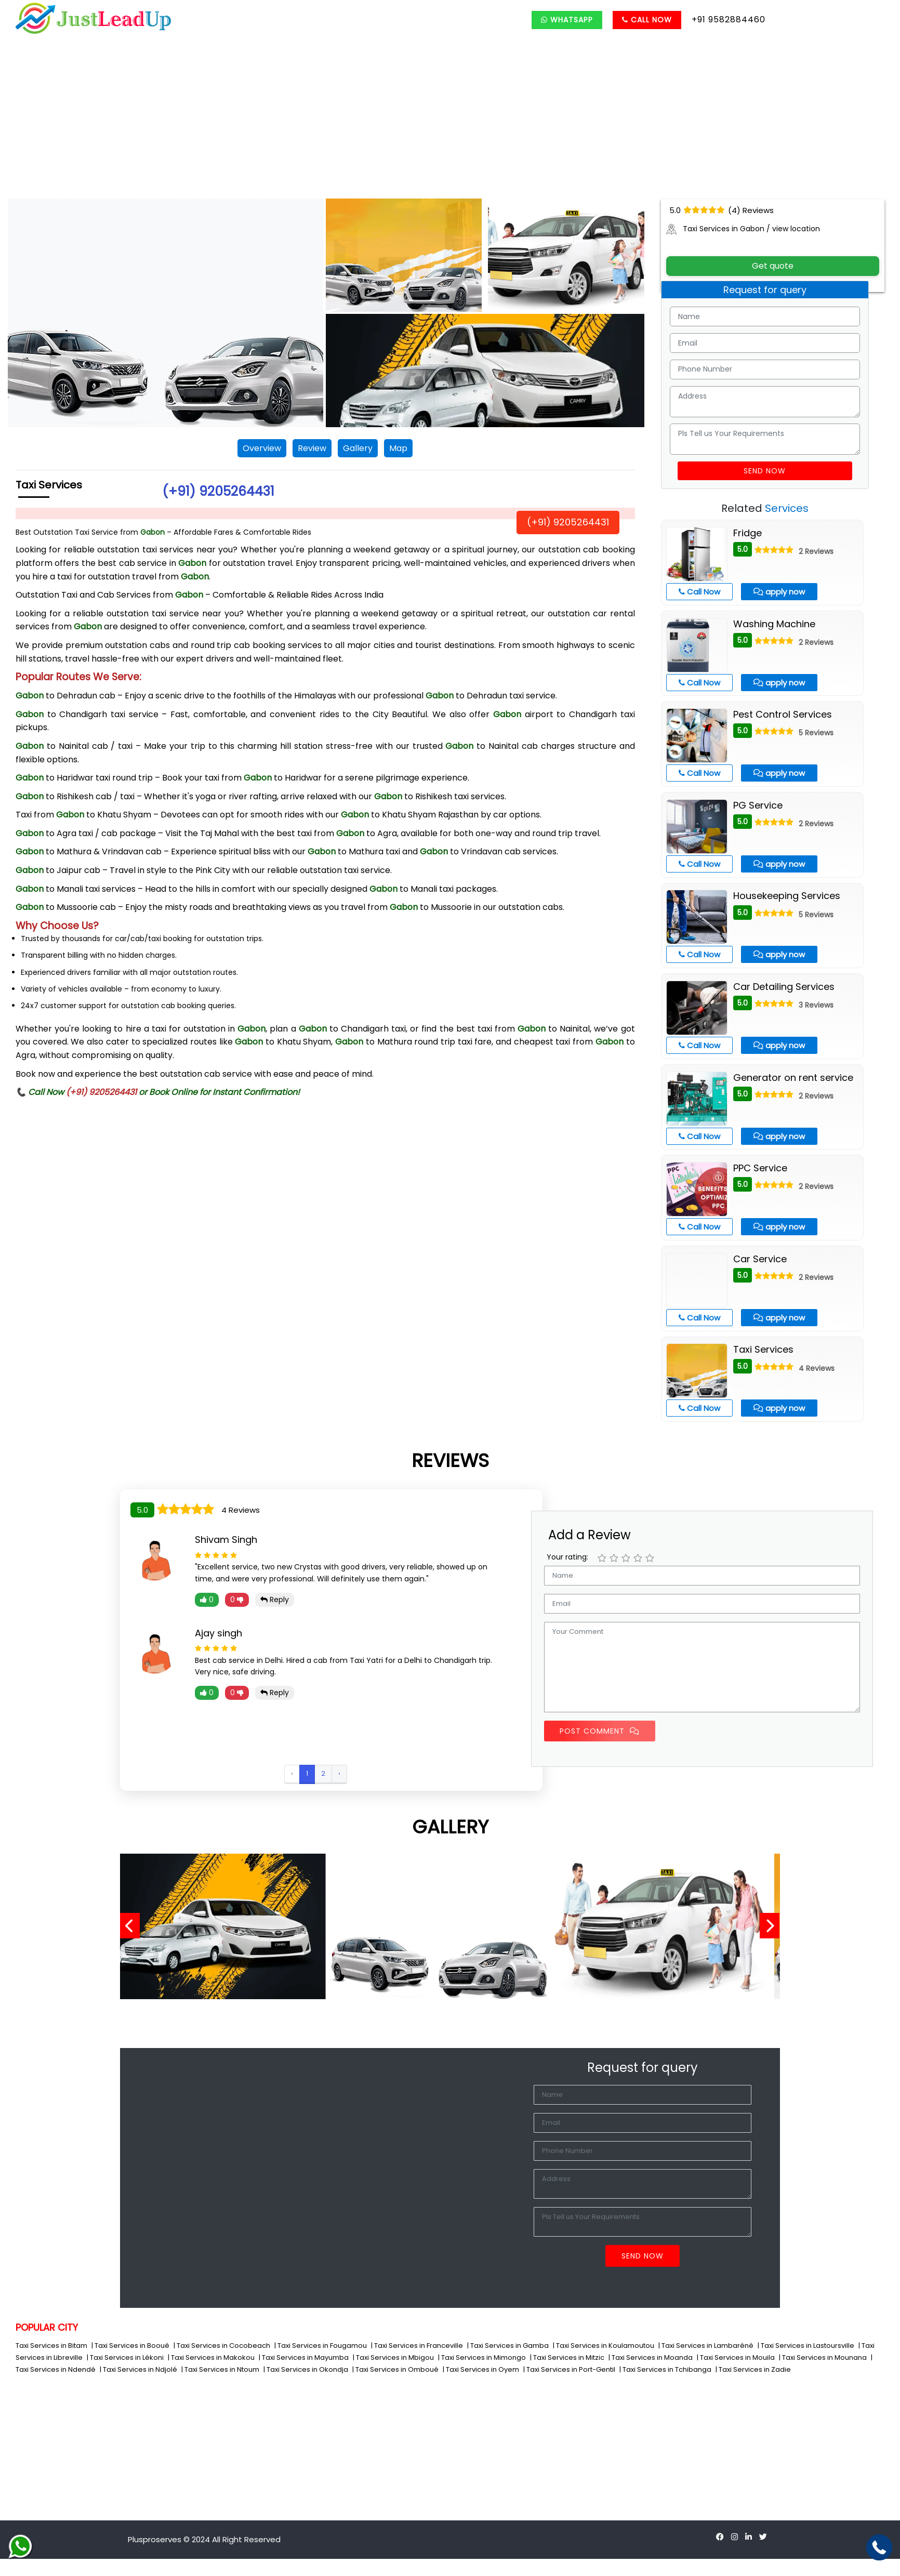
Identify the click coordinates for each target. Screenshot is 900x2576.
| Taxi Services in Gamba (508, 2345)
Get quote (772, 266)
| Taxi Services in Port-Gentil (570, 2369)
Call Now (647, 20)
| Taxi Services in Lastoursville (807, 2345)
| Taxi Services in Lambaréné (706, 2345)
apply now (779, 591)
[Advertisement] (450, 120)
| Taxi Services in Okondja (306, 2369)
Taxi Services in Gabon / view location (743, 228)
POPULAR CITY (47, 2327)
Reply (274, 1599)
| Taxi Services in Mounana (823, 2357)
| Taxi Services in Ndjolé (139, 2369)
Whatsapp (567, 20)
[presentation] (133, 1926)
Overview (262, 448)
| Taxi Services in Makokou (212, 2357)
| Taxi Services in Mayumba (304, 2357)
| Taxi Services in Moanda (651, 2357)
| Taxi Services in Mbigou (394, 2357)
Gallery (358, 448)
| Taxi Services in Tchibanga (666, 2369)
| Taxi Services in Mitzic (568, 2357)
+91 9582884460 (728, 19)
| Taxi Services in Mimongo (482, 2357)
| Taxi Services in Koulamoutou (604, 2345)
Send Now (765, 471)
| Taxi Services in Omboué (396, 2369)
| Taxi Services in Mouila (736, 2357)
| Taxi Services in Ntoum (221, 2369)
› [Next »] (339, 1773)
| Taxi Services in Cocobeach (223, 2345)
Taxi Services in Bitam (52, 2345)
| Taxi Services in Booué (131, 2345)
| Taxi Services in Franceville (418, 2345)
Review (312, 448)
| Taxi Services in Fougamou (321, 2345)
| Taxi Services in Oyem (482, 2369)
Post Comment (600, 1731)
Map (398, 448)
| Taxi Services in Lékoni (126, 2357)
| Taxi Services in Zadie (753, 2369)
